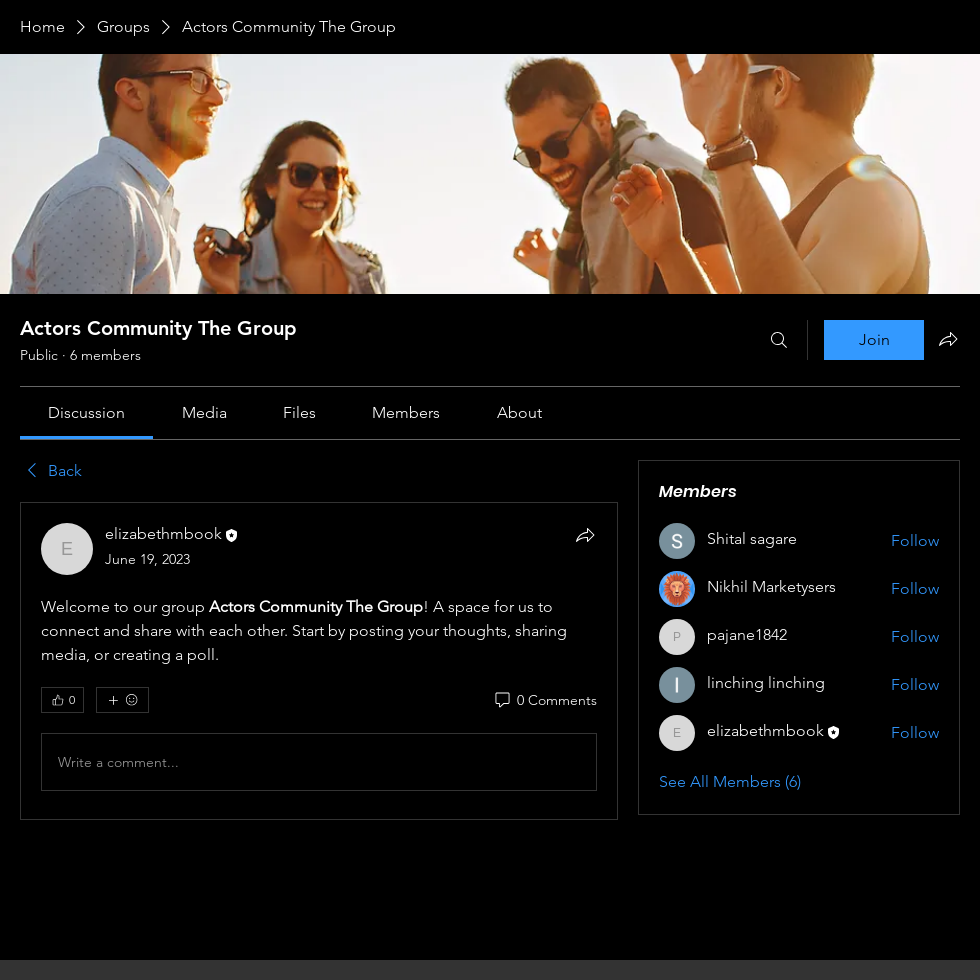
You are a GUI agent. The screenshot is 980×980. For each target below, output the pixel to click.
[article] (319, 661)
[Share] (585, 535)
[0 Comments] (544, 701)
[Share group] (948, 339)
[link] (86, 412)
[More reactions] (122, 700)
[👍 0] (62, 700)
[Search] (779, 340)
